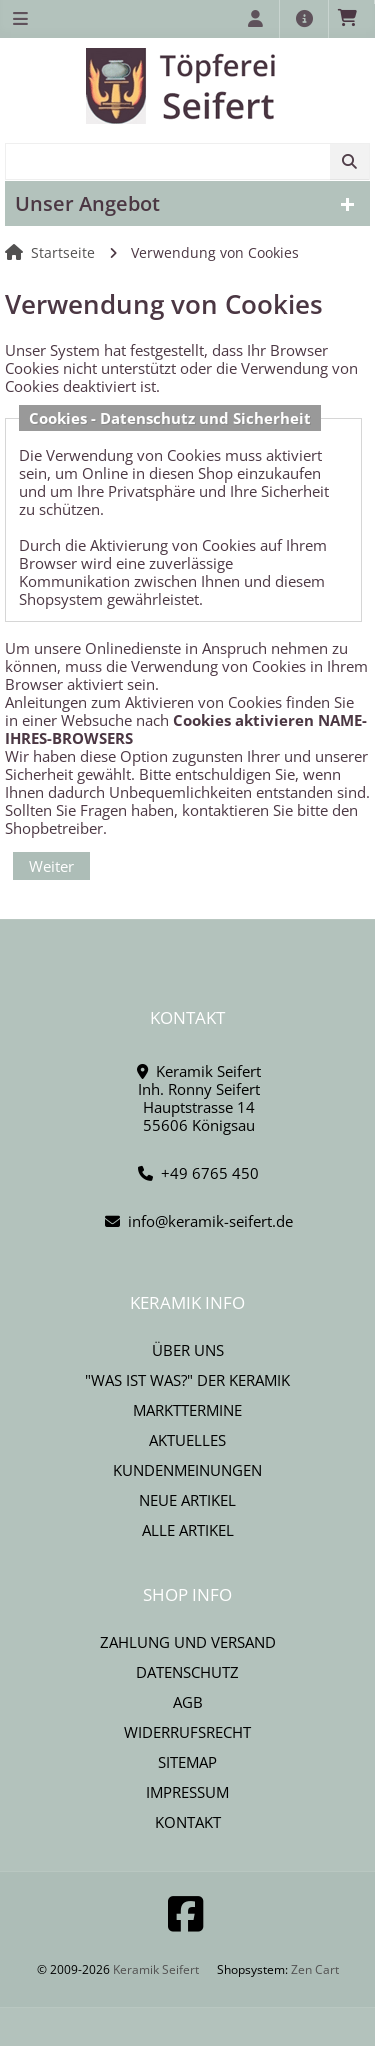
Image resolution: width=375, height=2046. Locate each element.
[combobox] (187, 161)
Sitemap (187, 1762)
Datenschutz (187, 1672)
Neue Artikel (187, 1500)
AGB (188, 1702)
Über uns (188, 1350)
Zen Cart (315, 1969)
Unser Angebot (87, 203)
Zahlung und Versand (188, 1642)
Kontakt (188, 1822)
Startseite (63, 253)
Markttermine (187, 1410)
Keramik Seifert (156, 1969)
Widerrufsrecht (187, 1732)
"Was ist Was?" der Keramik (187, 1380)
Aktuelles (187, 1440)
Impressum (187, 1792)
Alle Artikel (188, 1530)
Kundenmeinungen (187, 1470)
